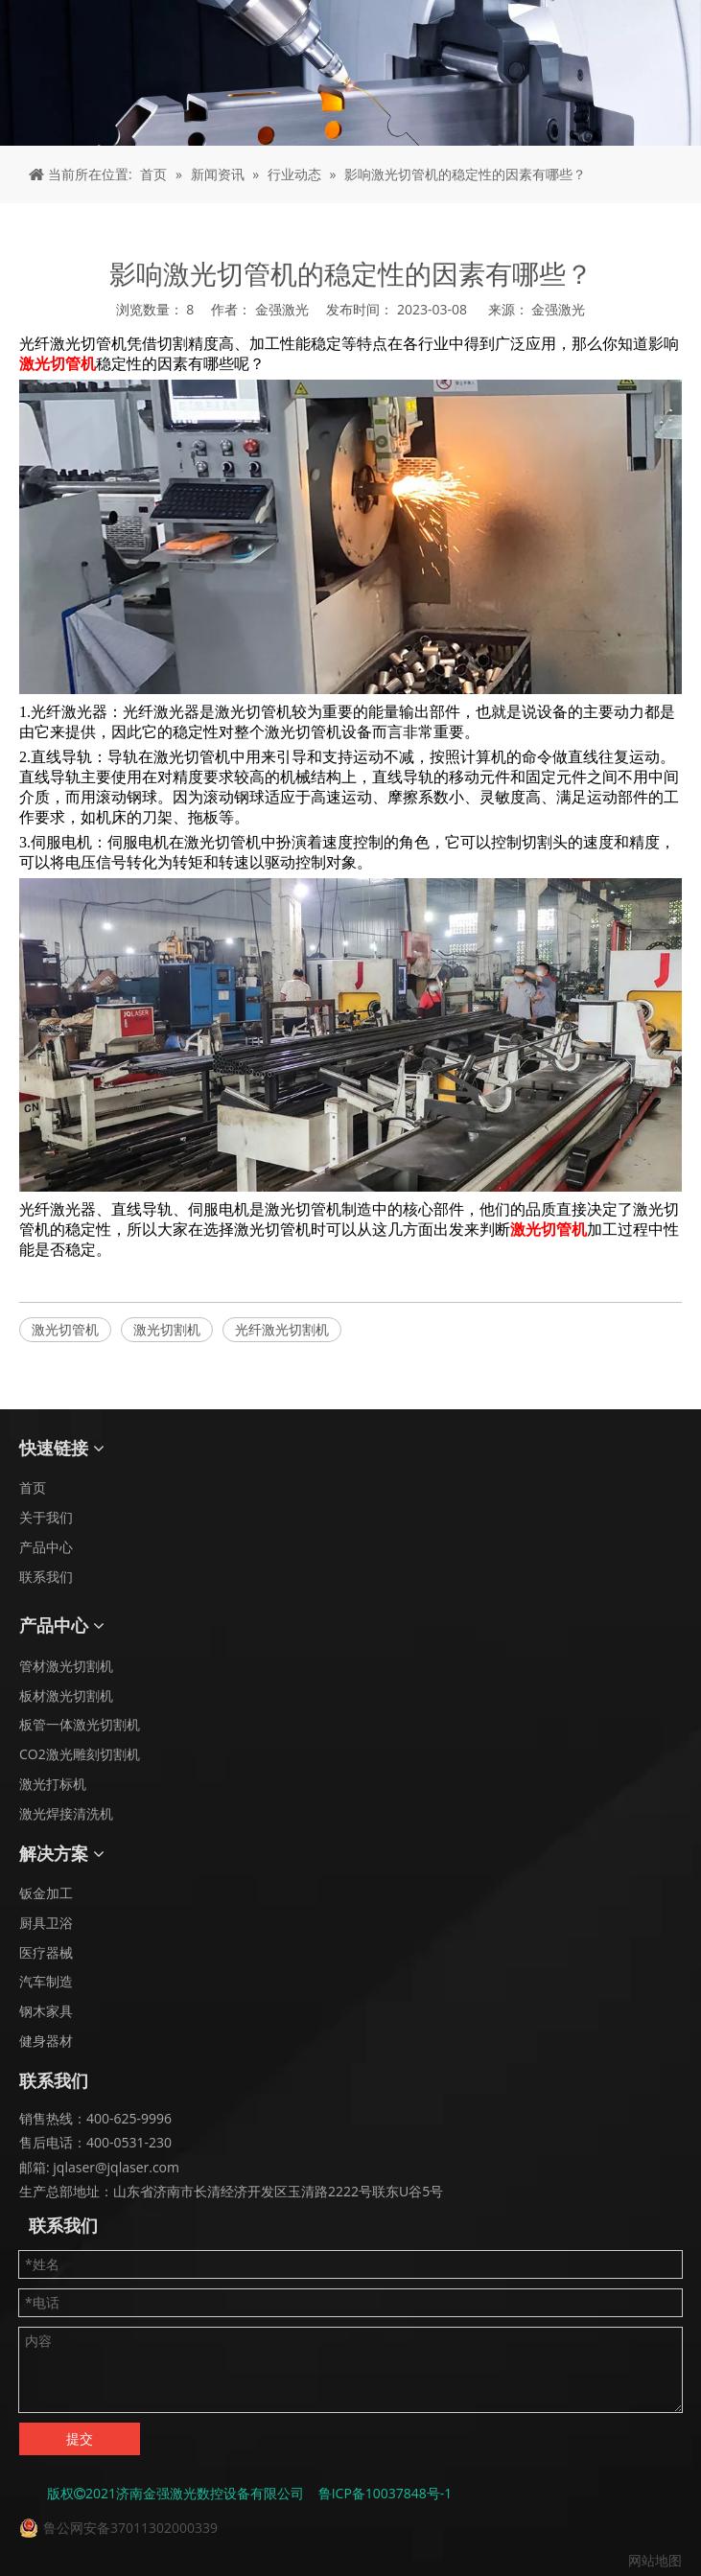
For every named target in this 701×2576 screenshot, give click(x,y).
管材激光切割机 (66, 1666)
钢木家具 (46, 2011)
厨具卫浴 (46, 1923)
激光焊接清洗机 (66, 1813)
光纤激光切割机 (282, 1329)
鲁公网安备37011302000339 (130, 2527)
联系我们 (46, 1576)
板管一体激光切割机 (79, 1724)
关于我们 (46, 1517)
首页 (32, 1487)
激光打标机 (52, 1784)
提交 (79, 2438)
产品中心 (46, 1547)
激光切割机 (166, 1329)
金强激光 (558, 309)
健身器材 (46, 2040)
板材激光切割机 (66, 1695)
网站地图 (655, 2560)
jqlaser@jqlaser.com (114, 2167)
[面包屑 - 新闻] (350, 73)
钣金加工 (46, 1893)
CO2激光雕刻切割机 (79, 1754)
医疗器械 (46, 1952)
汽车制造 (46, 1981)
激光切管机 (65, 1329)
